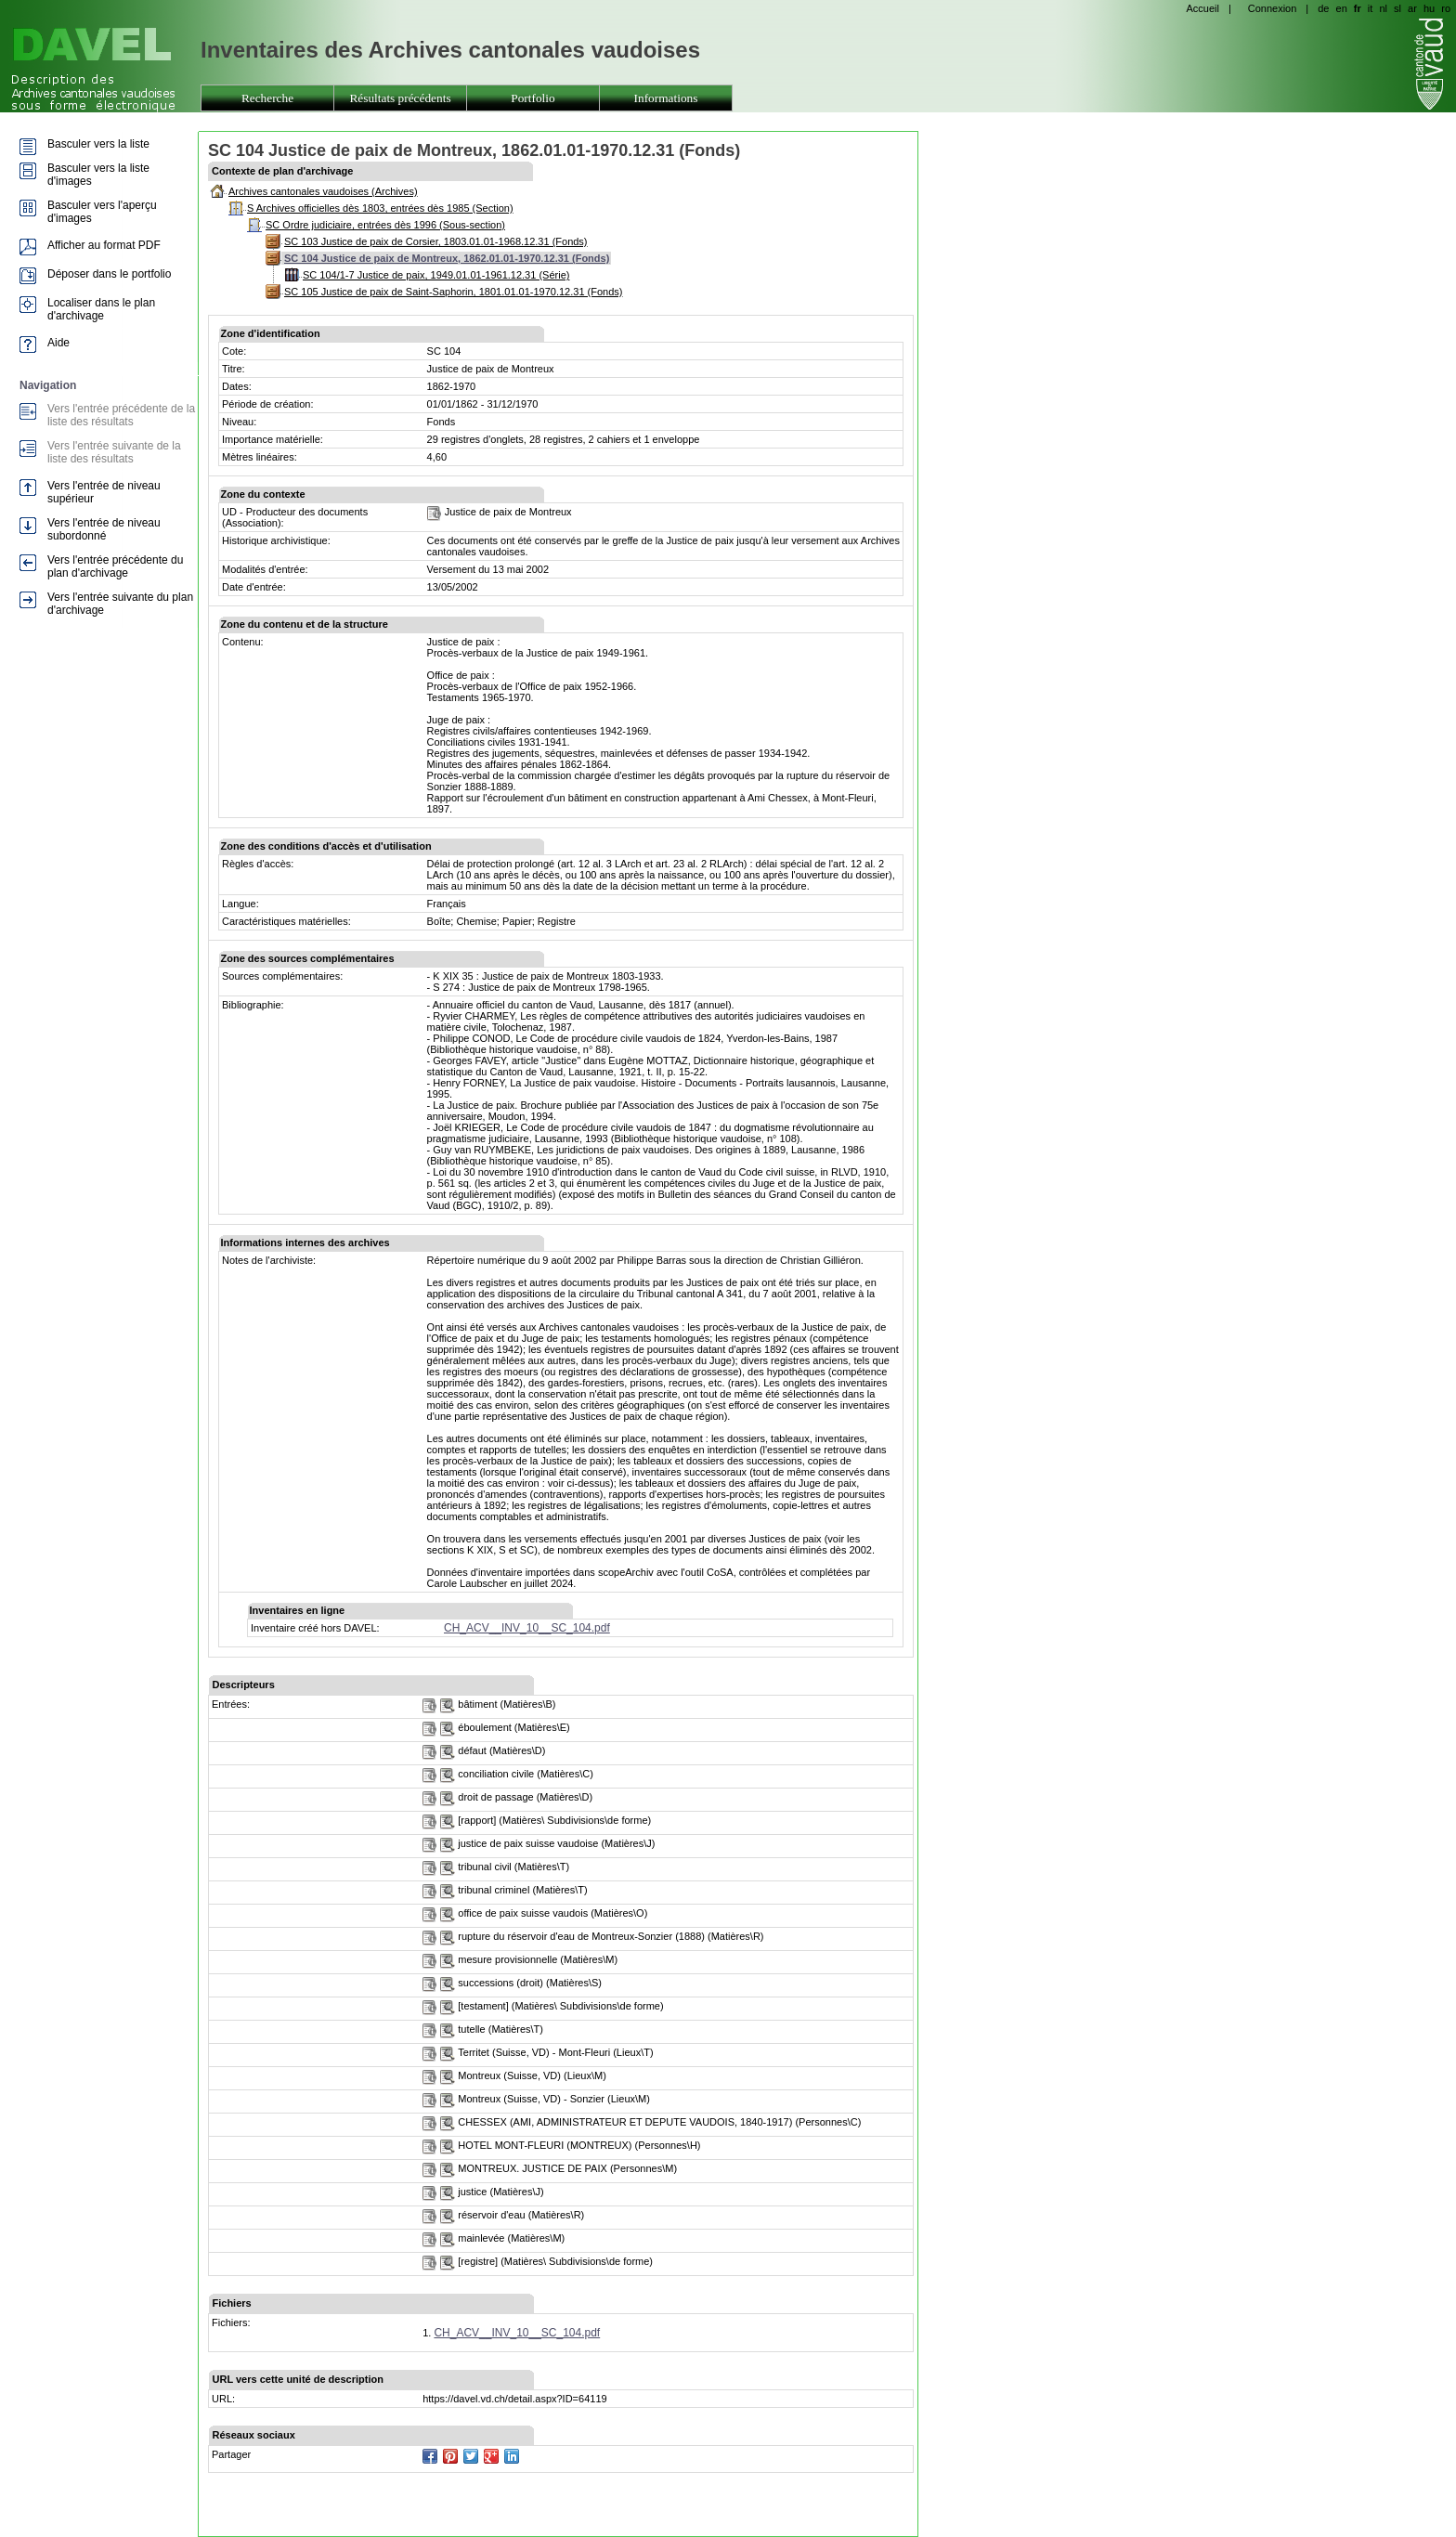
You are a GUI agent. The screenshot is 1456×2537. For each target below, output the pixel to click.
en (1341, 8)
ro (1445, 8)
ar (1412, 8)
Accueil (1202, 8)
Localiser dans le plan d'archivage (101, 309)
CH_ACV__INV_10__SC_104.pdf (527, 1627)
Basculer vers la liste (98, 143)
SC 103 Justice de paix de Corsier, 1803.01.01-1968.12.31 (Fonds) (436, 241)
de (1323, 8)
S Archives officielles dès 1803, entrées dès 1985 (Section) (380, 208)
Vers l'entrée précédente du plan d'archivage (115, 566)
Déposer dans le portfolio (109, 273)
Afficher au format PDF (104, 245)
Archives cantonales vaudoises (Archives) (323, 191)
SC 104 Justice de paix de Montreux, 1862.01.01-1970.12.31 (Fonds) (446, 258)
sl (1397, 8)
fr (1357, 8)
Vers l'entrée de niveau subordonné (104, 529)
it (1370, 8)
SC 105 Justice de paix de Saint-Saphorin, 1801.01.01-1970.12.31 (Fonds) (453, 291)
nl (1383, 8)
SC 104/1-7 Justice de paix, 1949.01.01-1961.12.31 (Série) (436, 274)
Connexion (1272, 8)
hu (1429, 8)
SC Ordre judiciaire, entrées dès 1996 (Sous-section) (385, 224)
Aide (58, 342)
